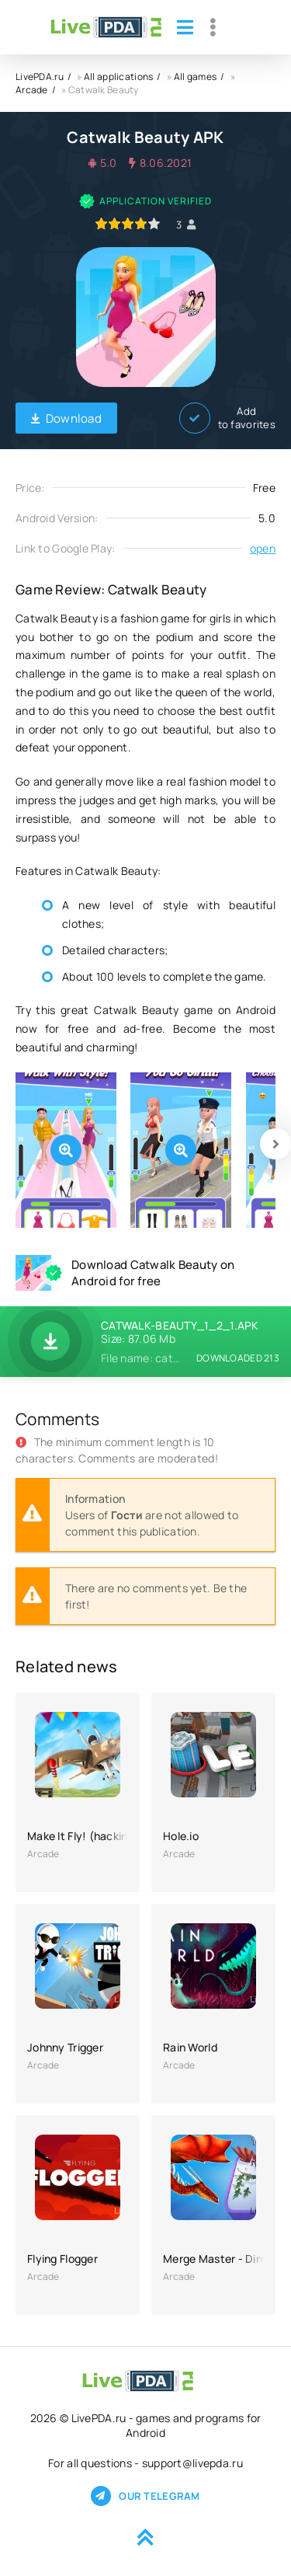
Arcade (32, 89)
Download (66, 418)
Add (227, 418)
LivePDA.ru (40, 76)
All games (195, 76)
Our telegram (145, 2496)
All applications (118, 76)
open (262, 548)
